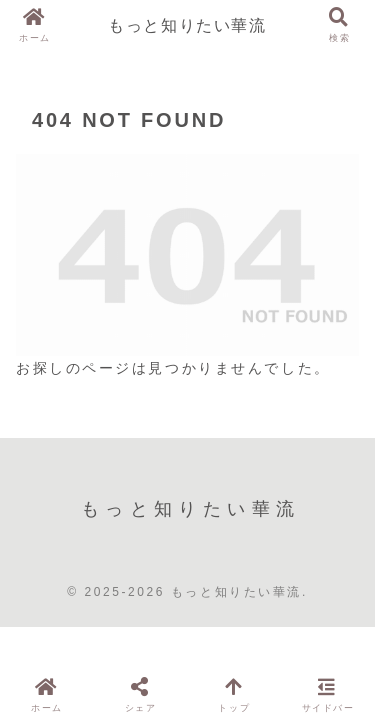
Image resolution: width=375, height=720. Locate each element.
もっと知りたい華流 (187, 25)
